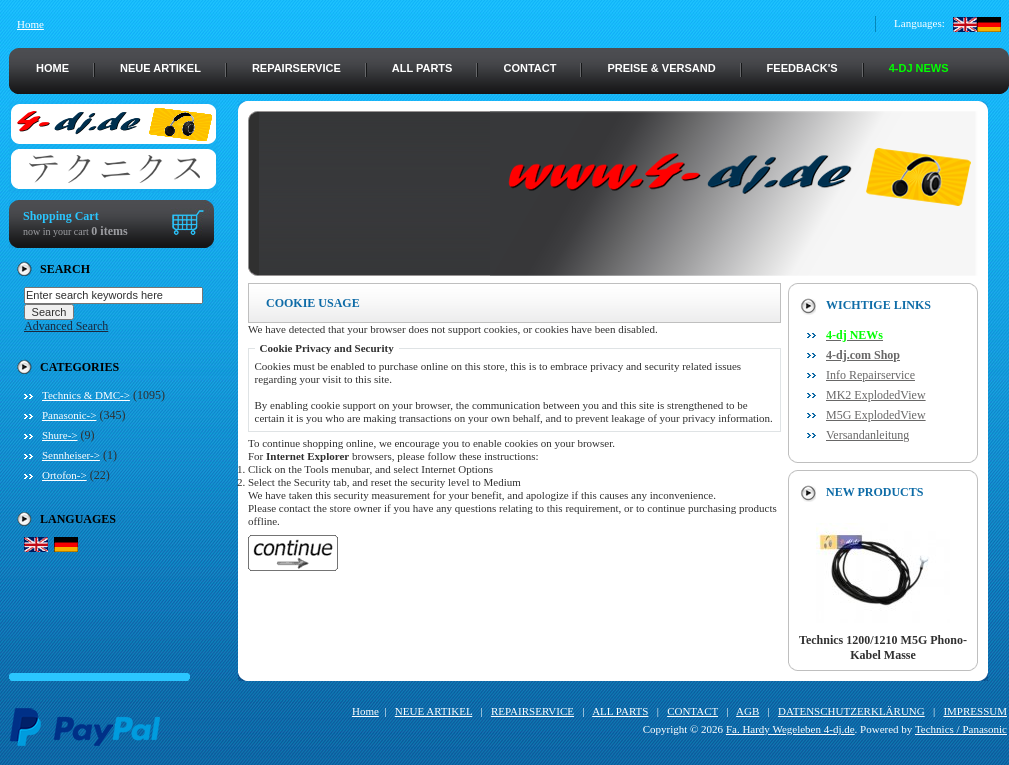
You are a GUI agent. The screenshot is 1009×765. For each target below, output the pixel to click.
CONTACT (529, 68)
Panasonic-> (69, 415)
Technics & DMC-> (86, 395)
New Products (874, 492)
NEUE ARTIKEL (160, 68)
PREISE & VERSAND (661, 68)
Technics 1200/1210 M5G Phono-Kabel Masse (883, 642)
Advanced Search (66, 326)
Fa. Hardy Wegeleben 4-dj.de (790, 729)
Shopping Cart (61, 216)
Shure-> (60, 435)
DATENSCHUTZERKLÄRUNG (851, 711)
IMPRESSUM (975, 711)
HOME (52, 68)
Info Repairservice (870, 375)
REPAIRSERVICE (296, 68)
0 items (109, 231)
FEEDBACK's (802, 68)
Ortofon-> (64, 475)
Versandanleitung (867, 435)
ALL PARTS (422, 68)
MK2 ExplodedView (876, 395)
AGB (747, 711)
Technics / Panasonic (961, 729)
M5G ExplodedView (876, 415)
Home (30, 24)
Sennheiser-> (71, 455)
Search (65, 269)
